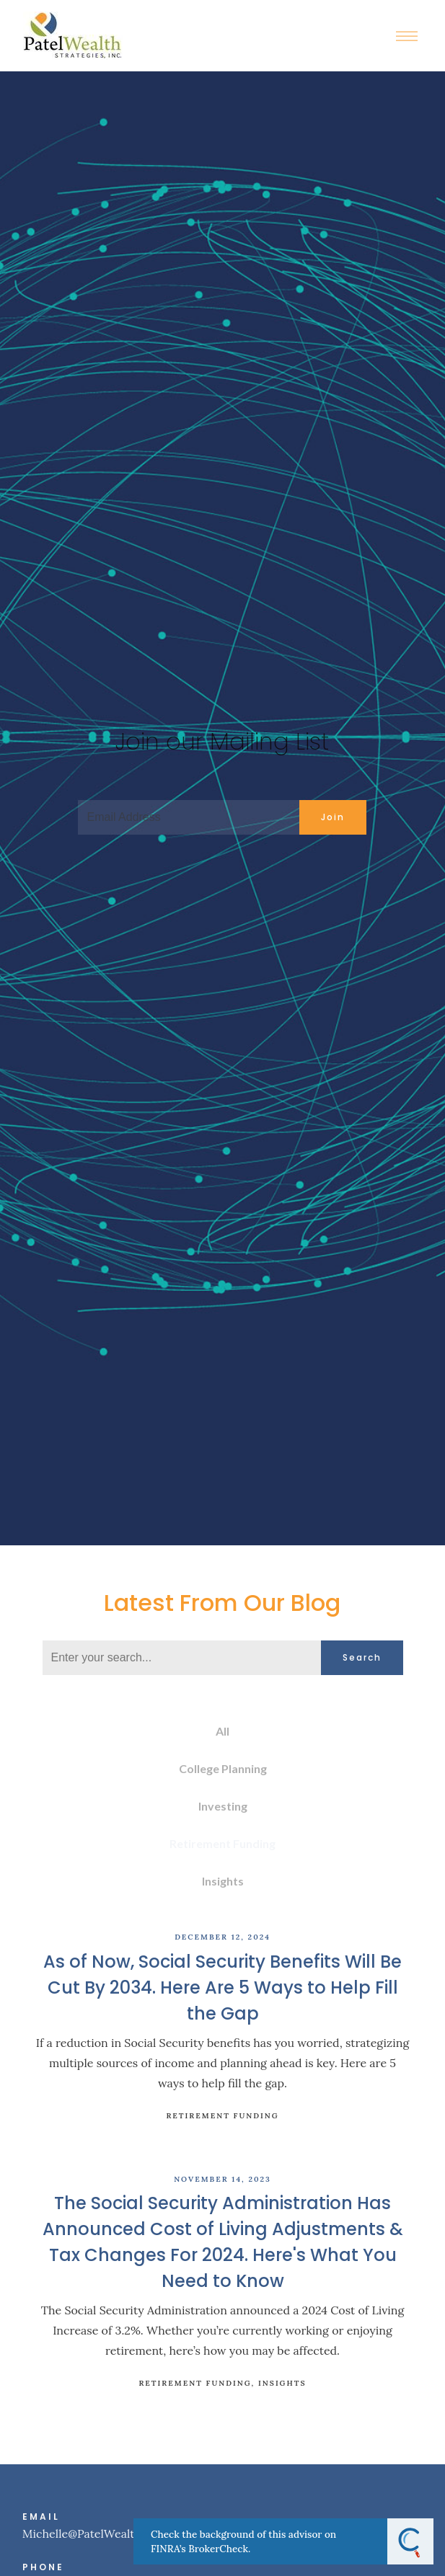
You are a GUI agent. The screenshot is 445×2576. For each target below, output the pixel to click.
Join (333, 817)
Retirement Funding (222, 1843)
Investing (222, 1806)
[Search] (182, 1657)
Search (362, 1657)
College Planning (223, 1768)
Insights (223, 1881)
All (222, 1731)
